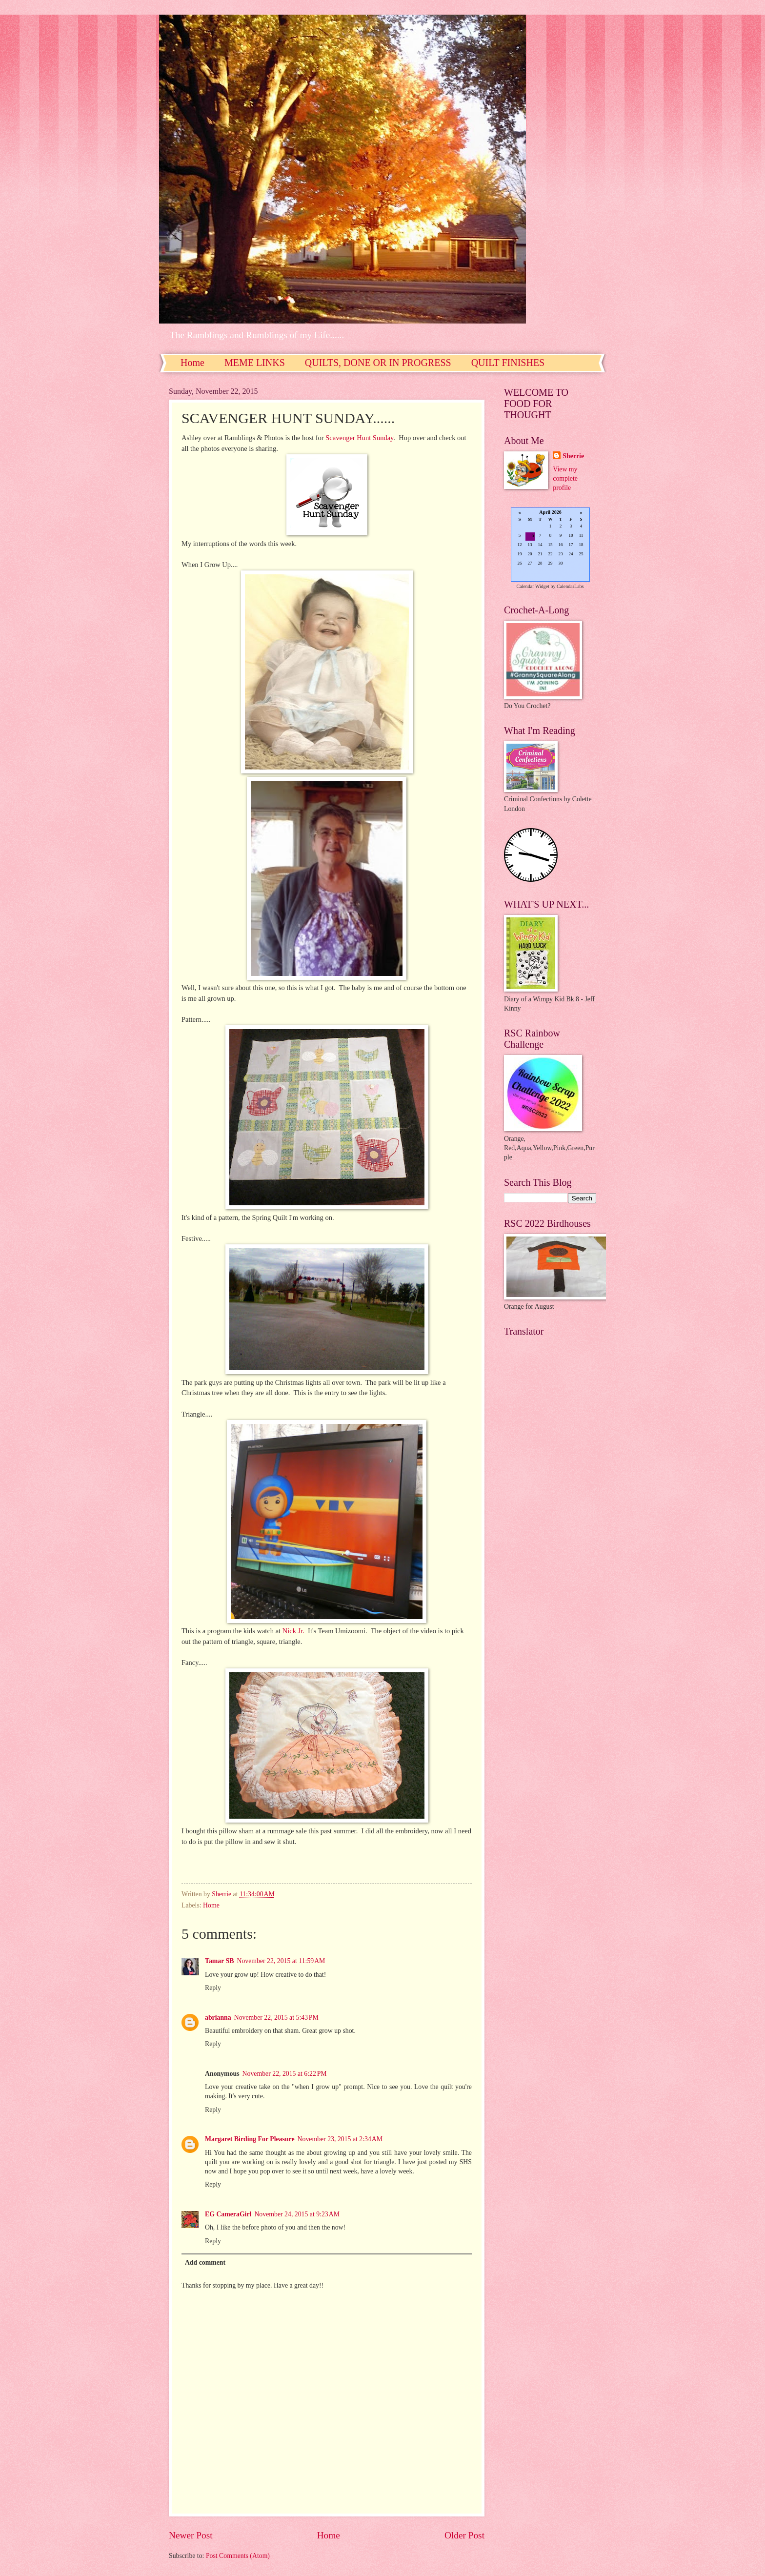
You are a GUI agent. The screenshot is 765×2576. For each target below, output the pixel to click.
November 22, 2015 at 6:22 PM (284, 2073)
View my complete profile (565, 479)
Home (192, 362)
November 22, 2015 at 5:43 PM (276, 2017)
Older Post (464, 2535)
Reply (213, 1987)
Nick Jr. (293, 1631)
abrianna (218, 2017)
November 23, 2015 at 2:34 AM (340, 2139)
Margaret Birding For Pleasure (250, 2139)
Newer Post (191, 2535)
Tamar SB (219, 1961)
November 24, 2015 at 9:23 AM (297, 2214)
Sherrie (573, 456)
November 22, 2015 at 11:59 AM (281, 1961)
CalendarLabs (570, 586)
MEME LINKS (254, 362)
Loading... (550, 545)
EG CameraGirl (228, 2214)
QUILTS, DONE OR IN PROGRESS (378, 362)
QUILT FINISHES (508, 362)
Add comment (205, 2262)
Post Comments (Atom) (238, 2555)
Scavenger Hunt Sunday (359, 438)
